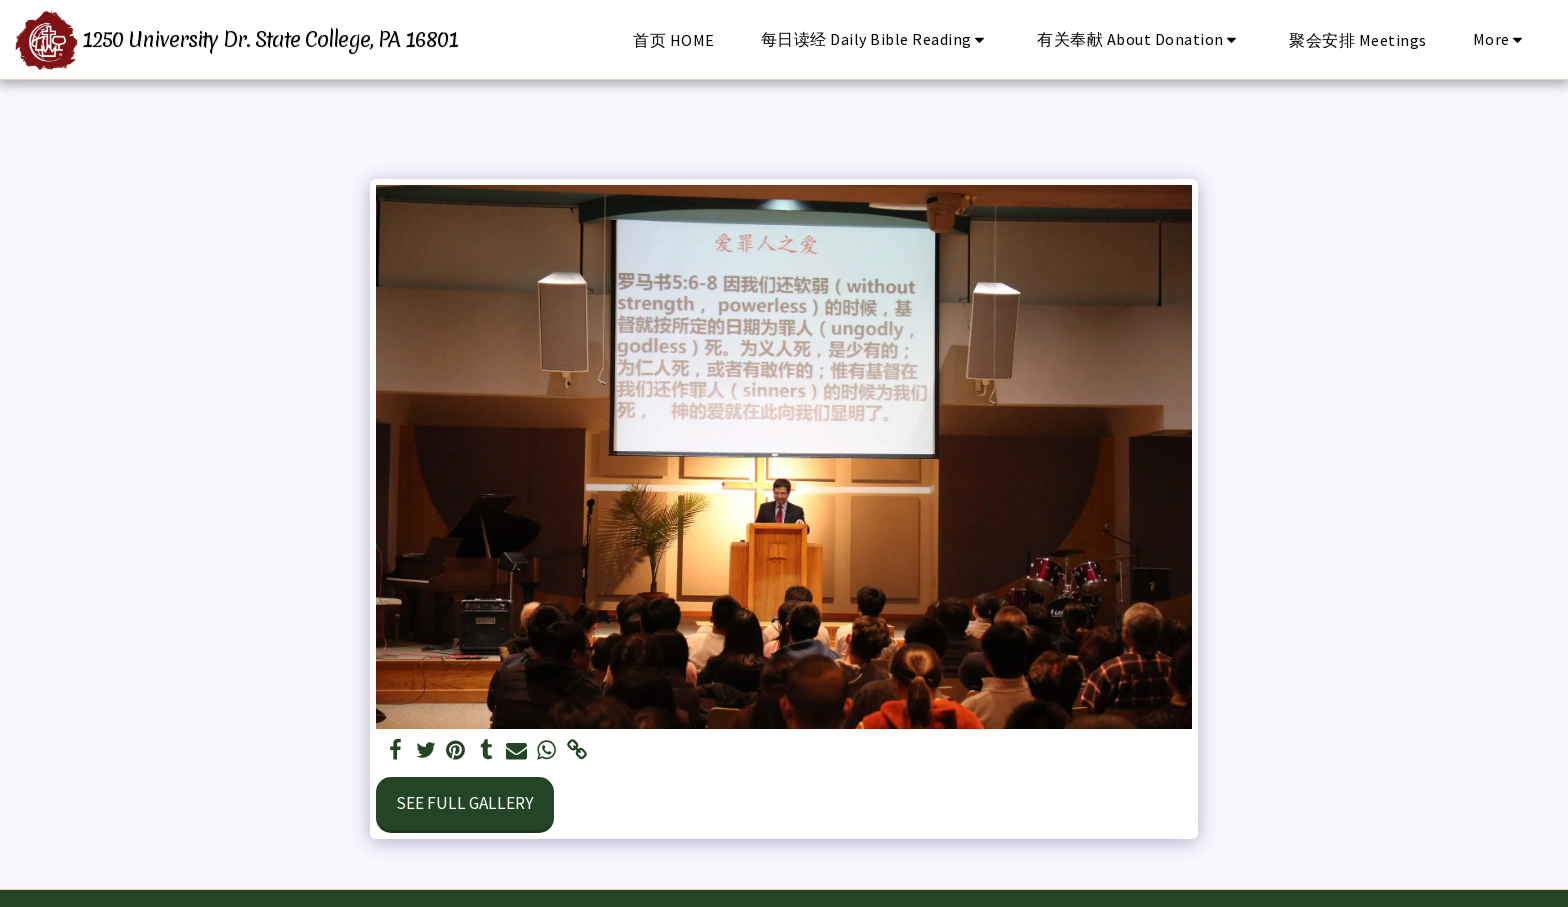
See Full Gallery (465, 803)
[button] (876, 39)
